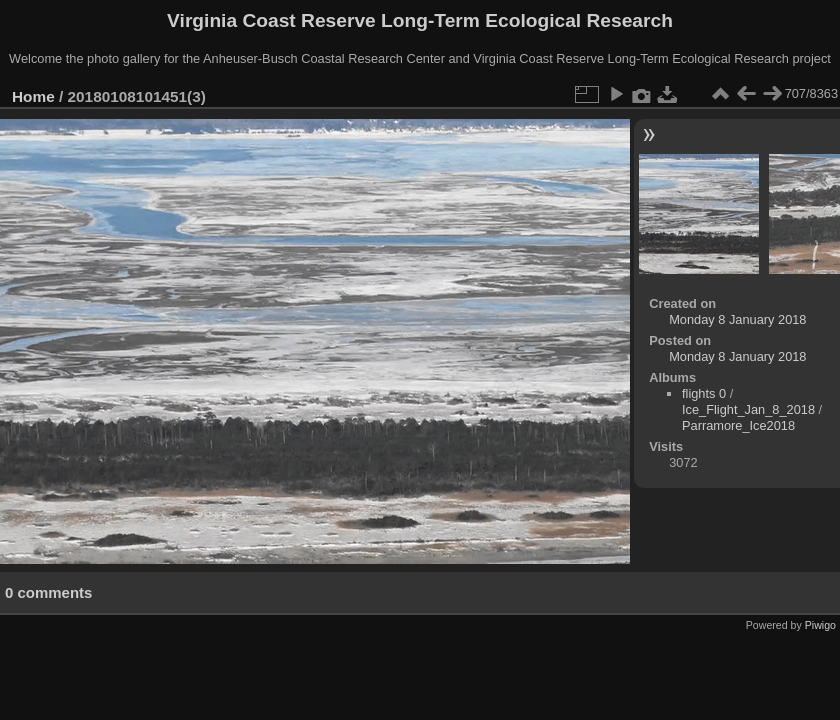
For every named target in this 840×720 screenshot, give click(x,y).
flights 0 (704, 393)
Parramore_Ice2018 (738, 425)
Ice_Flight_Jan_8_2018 (748, 409)
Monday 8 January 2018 (737, 319)
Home (33, 96)
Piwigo (820, 625)
